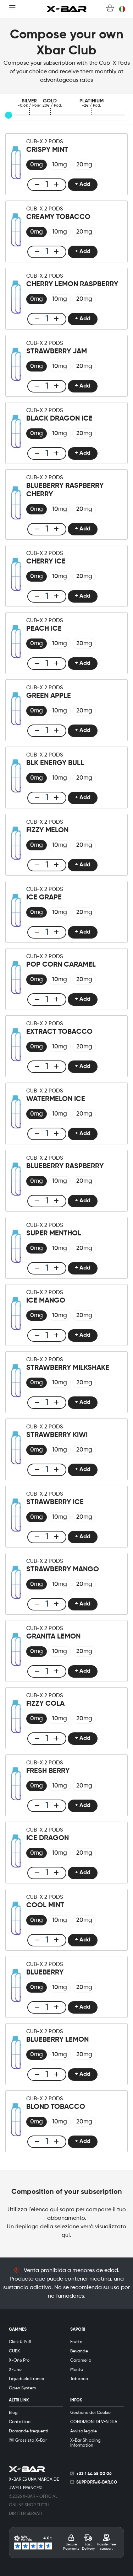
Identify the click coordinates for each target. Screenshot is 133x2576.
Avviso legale (83, 2431)
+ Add (82, 184)
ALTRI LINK (19, 2400)
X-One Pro (19, 2360)
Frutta (76, 2342)
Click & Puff (20, 2342)
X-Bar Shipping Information (85, 2443)
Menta (76, 2370)
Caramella (81, 2360)
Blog (13, 2413)
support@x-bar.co (96, 2482)
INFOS (76, 2400)
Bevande (79, 2351)
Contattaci (20, 2422)
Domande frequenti (28, 2431)
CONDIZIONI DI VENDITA (93, 2422)
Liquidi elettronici (26, 2379)
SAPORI (77, 2330)
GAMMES (18, 2330)
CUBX (14, 2351)
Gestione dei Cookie (90, 2413)
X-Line (15, 2370)
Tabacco (79, 2379)
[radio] (36, 165)
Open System (22, 2388)
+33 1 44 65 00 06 (94, 2474)
